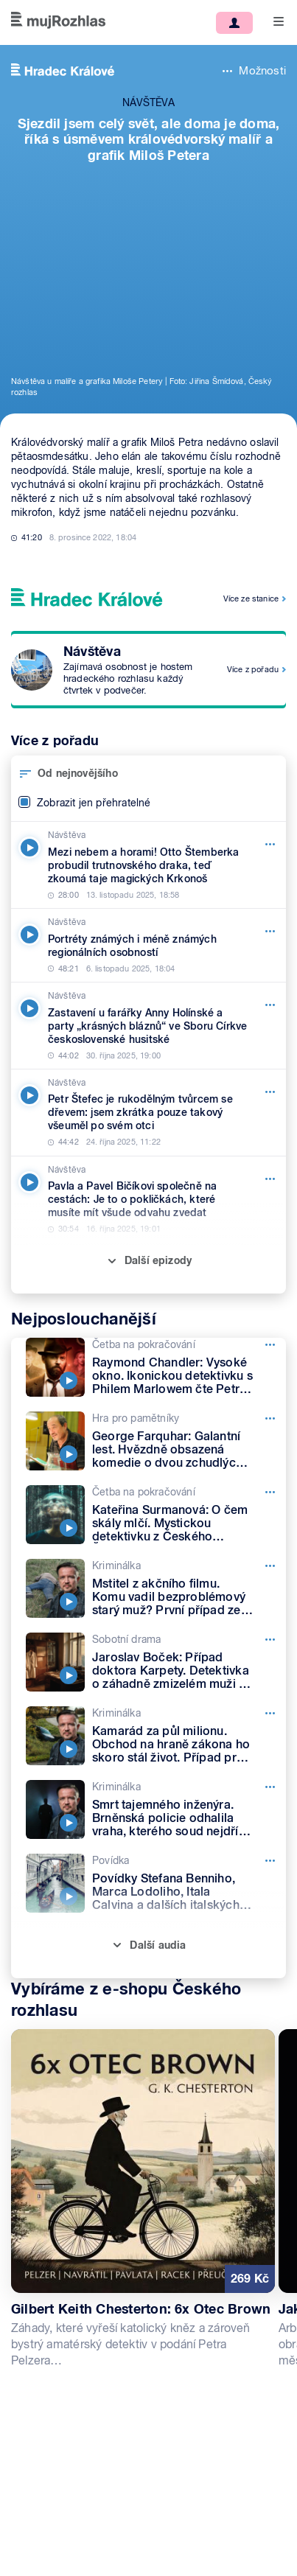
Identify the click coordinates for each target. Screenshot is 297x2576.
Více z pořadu (253, 669)
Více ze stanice (251, 598)
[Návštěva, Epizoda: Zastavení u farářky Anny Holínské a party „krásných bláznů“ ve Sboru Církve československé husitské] (148, 1025)
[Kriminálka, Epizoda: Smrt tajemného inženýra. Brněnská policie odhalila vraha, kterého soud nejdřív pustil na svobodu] (156, 1809)
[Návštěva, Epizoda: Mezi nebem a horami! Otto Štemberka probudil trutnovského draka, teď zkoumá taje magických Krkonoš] (148, 865)
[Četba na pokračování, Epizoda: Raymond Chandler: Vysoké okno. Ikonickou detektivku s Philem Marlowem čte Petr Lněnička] (156, 1367)
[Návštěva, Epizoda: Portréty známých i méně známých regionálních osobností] (148, 945)
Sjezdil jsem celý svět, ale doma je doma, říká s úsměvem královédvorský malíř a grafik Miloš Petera (149, 139)
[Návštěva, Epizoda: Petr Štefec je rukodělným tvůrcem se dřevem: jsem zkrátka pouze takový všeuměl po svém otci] (148, 1112)
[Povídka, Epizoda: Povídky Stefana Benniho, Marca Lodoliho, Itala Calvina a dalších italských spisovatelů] (156, 1883)
